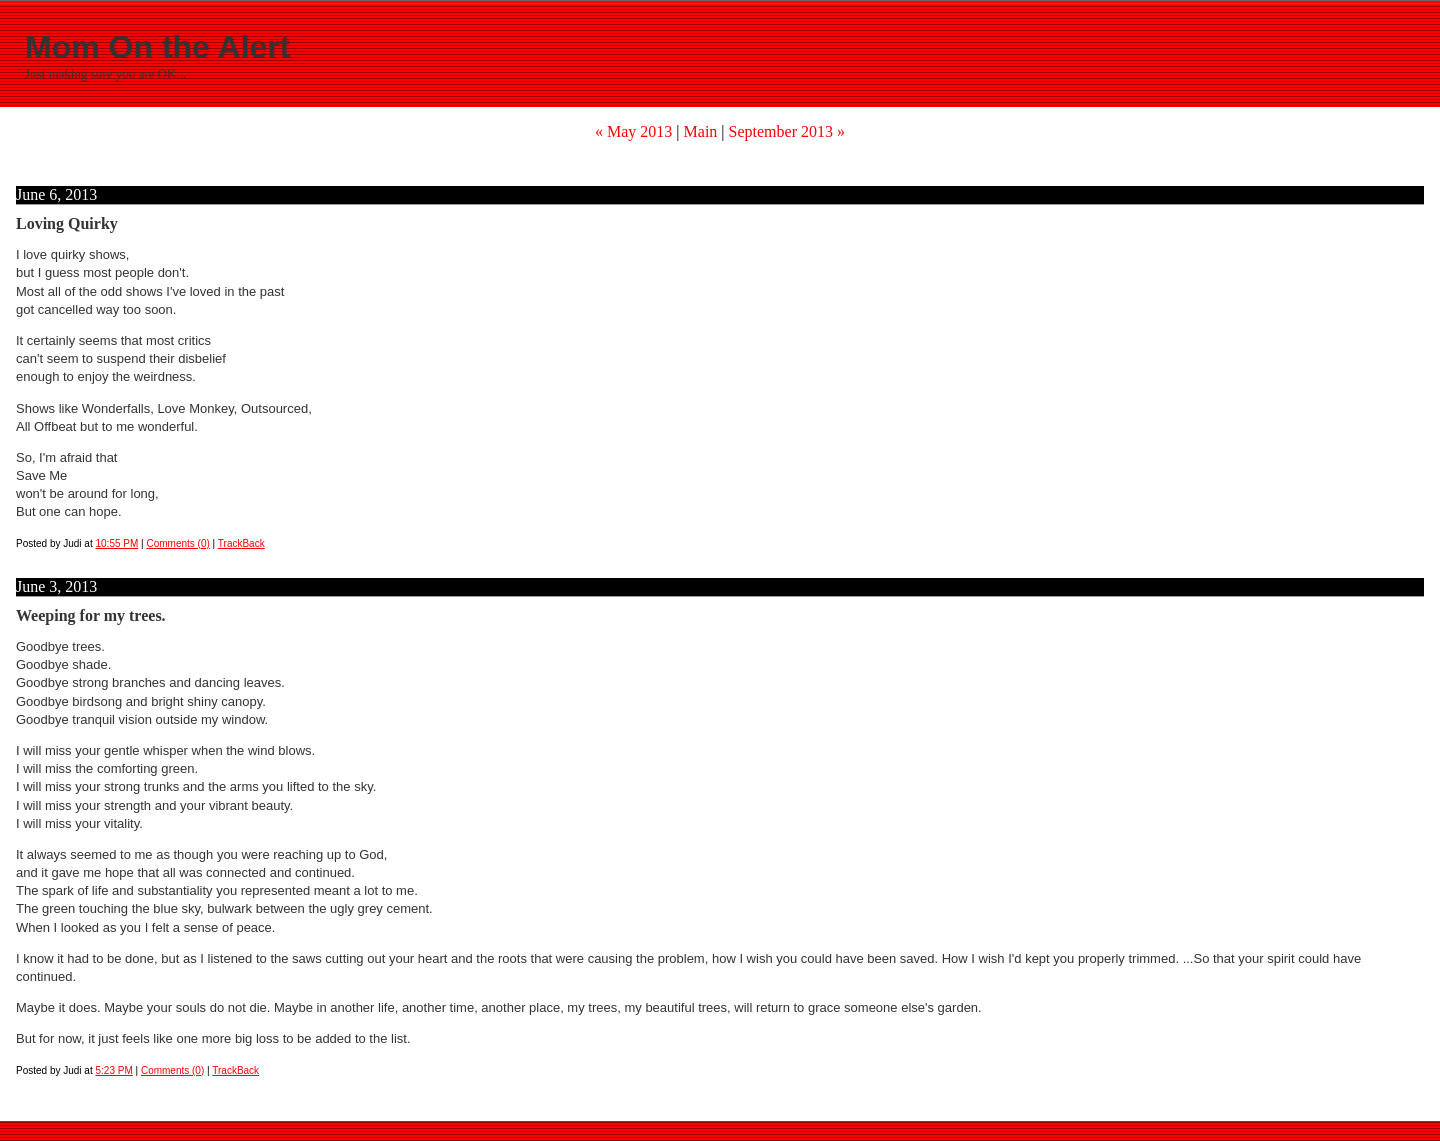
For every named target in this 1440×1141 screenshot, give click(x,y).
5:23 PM (114, 1070)
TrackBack (241, 543)
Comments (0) (177, 543)
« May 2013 (633, 131)
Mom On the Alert (157, 47)
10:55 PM (117, 543)
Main (701, 131)
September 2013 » (787, 131)
